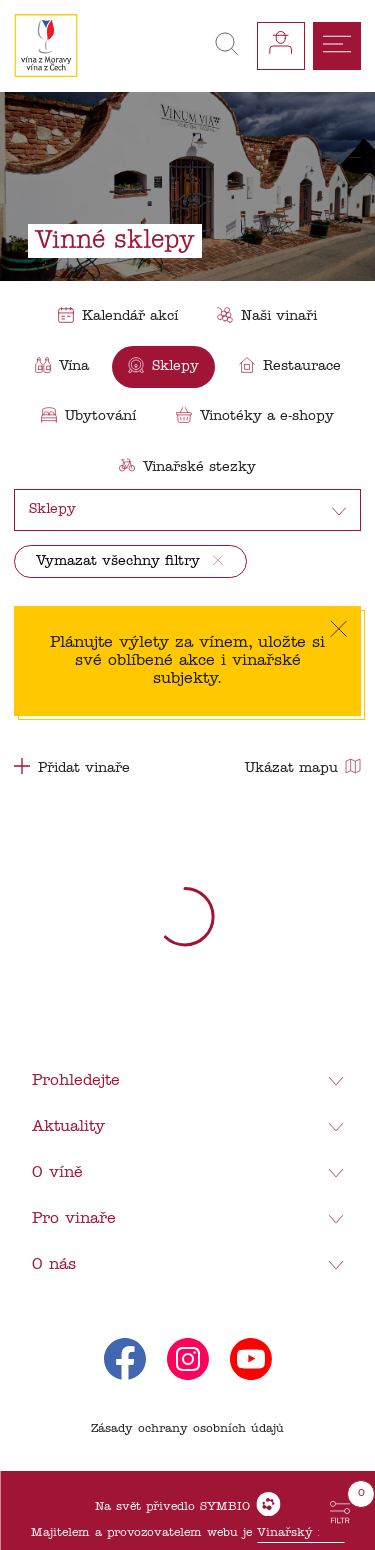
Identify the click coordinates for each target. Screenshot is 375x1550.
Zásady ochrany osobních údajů (187, 1429)
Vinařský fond (300, 1533)
